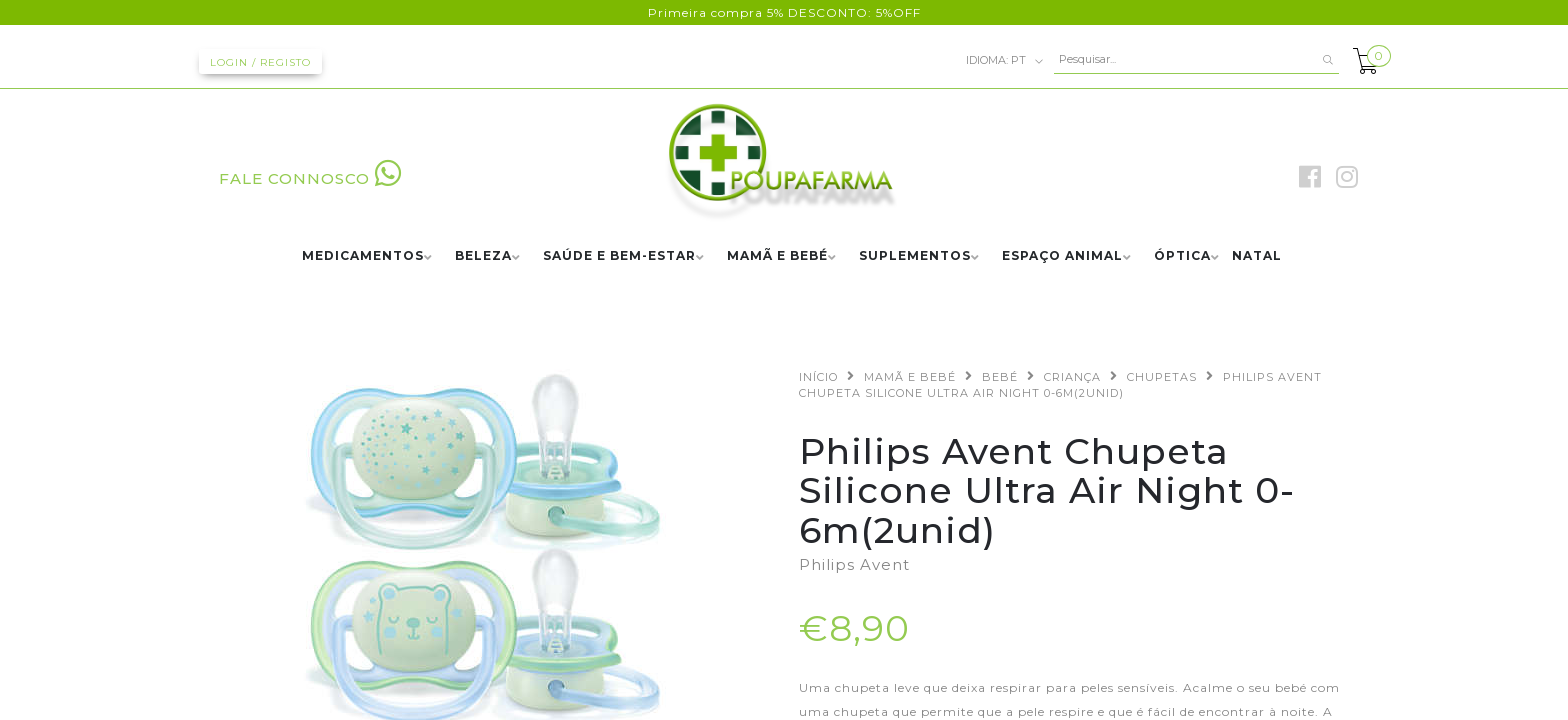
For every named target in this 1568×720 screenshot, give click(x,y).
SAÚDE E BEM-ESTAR (619, 256)
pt (1005, 61)
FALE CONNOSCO (310, 178)
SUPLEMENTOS (915, 256)
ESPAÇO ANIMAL (1062, 256)
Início (818, 377)
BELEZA (483, 256)
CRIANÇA (1072, 377)
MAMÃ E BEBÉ (777, 256)
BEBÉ (1000, 377)
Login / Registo (260, 62)
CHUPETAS (1162, 377)
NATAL (1257, 256)
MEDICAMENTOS (363, 256)
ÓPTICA (1182, 256)
